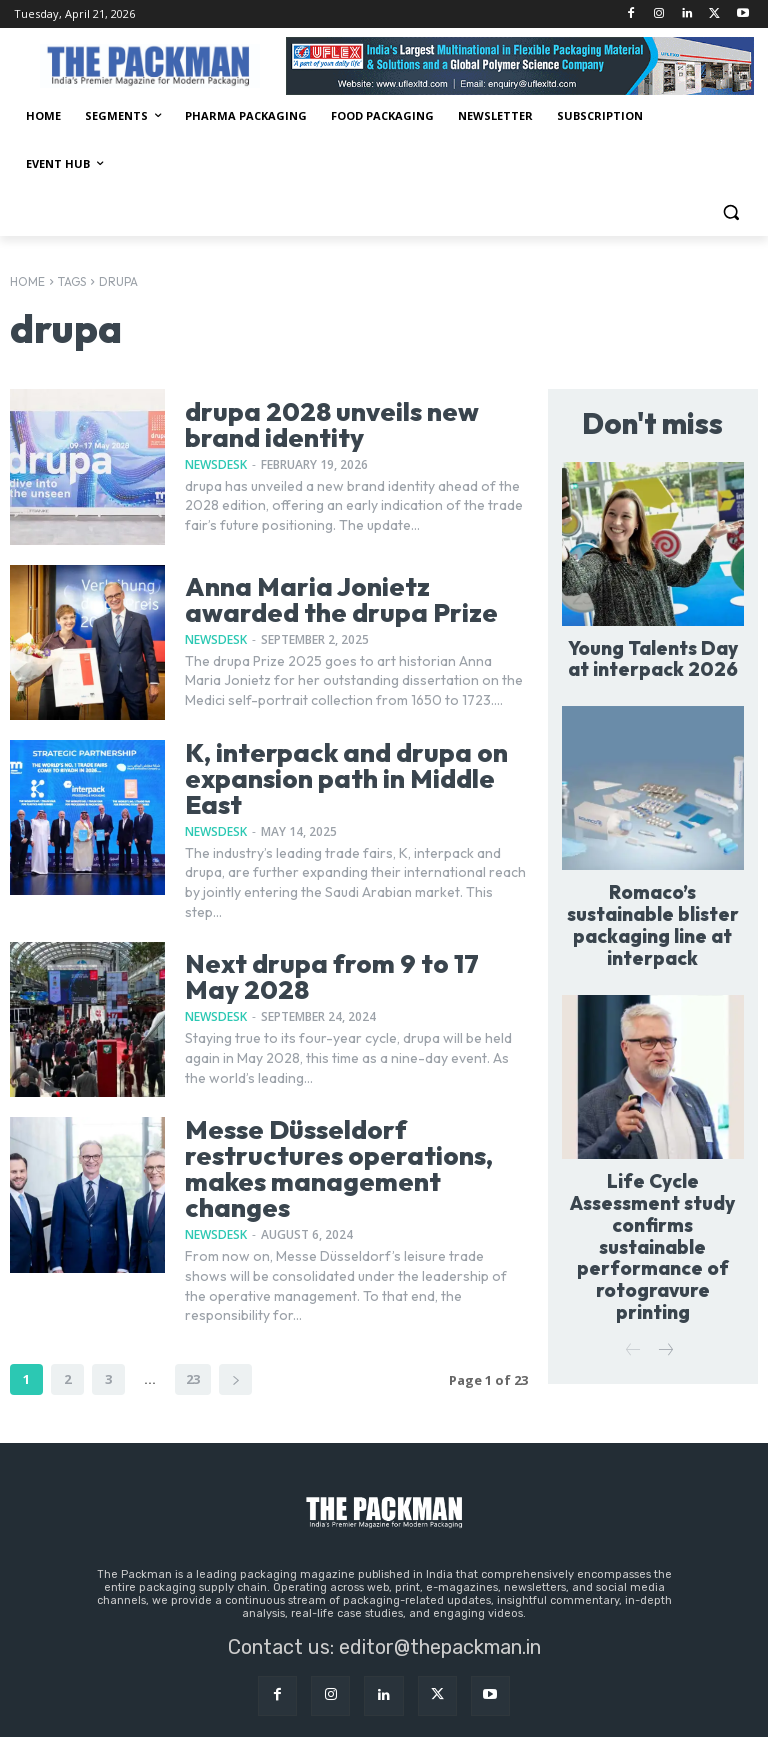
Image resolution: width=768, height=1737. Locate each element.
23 (193, 1320)
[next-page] (235, 1320)
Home (27, 281)
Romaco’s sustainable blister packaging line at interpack (653, 898)
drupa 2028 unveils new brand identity (355, 425)
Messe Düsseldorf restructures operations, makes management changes (352, 1126)
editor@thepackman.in (440, 1588)
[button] (730, 212)
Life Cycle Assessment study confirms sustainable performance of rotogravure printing (652, 1171)
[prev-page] (633, 1244)
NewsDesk (216, 462)
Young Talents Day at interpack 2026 (653, 651)
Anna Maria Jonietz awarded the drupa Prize (350, 600)
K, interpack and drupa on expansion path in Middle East (355, 765)
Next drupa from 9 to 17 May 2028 (346, 950)
